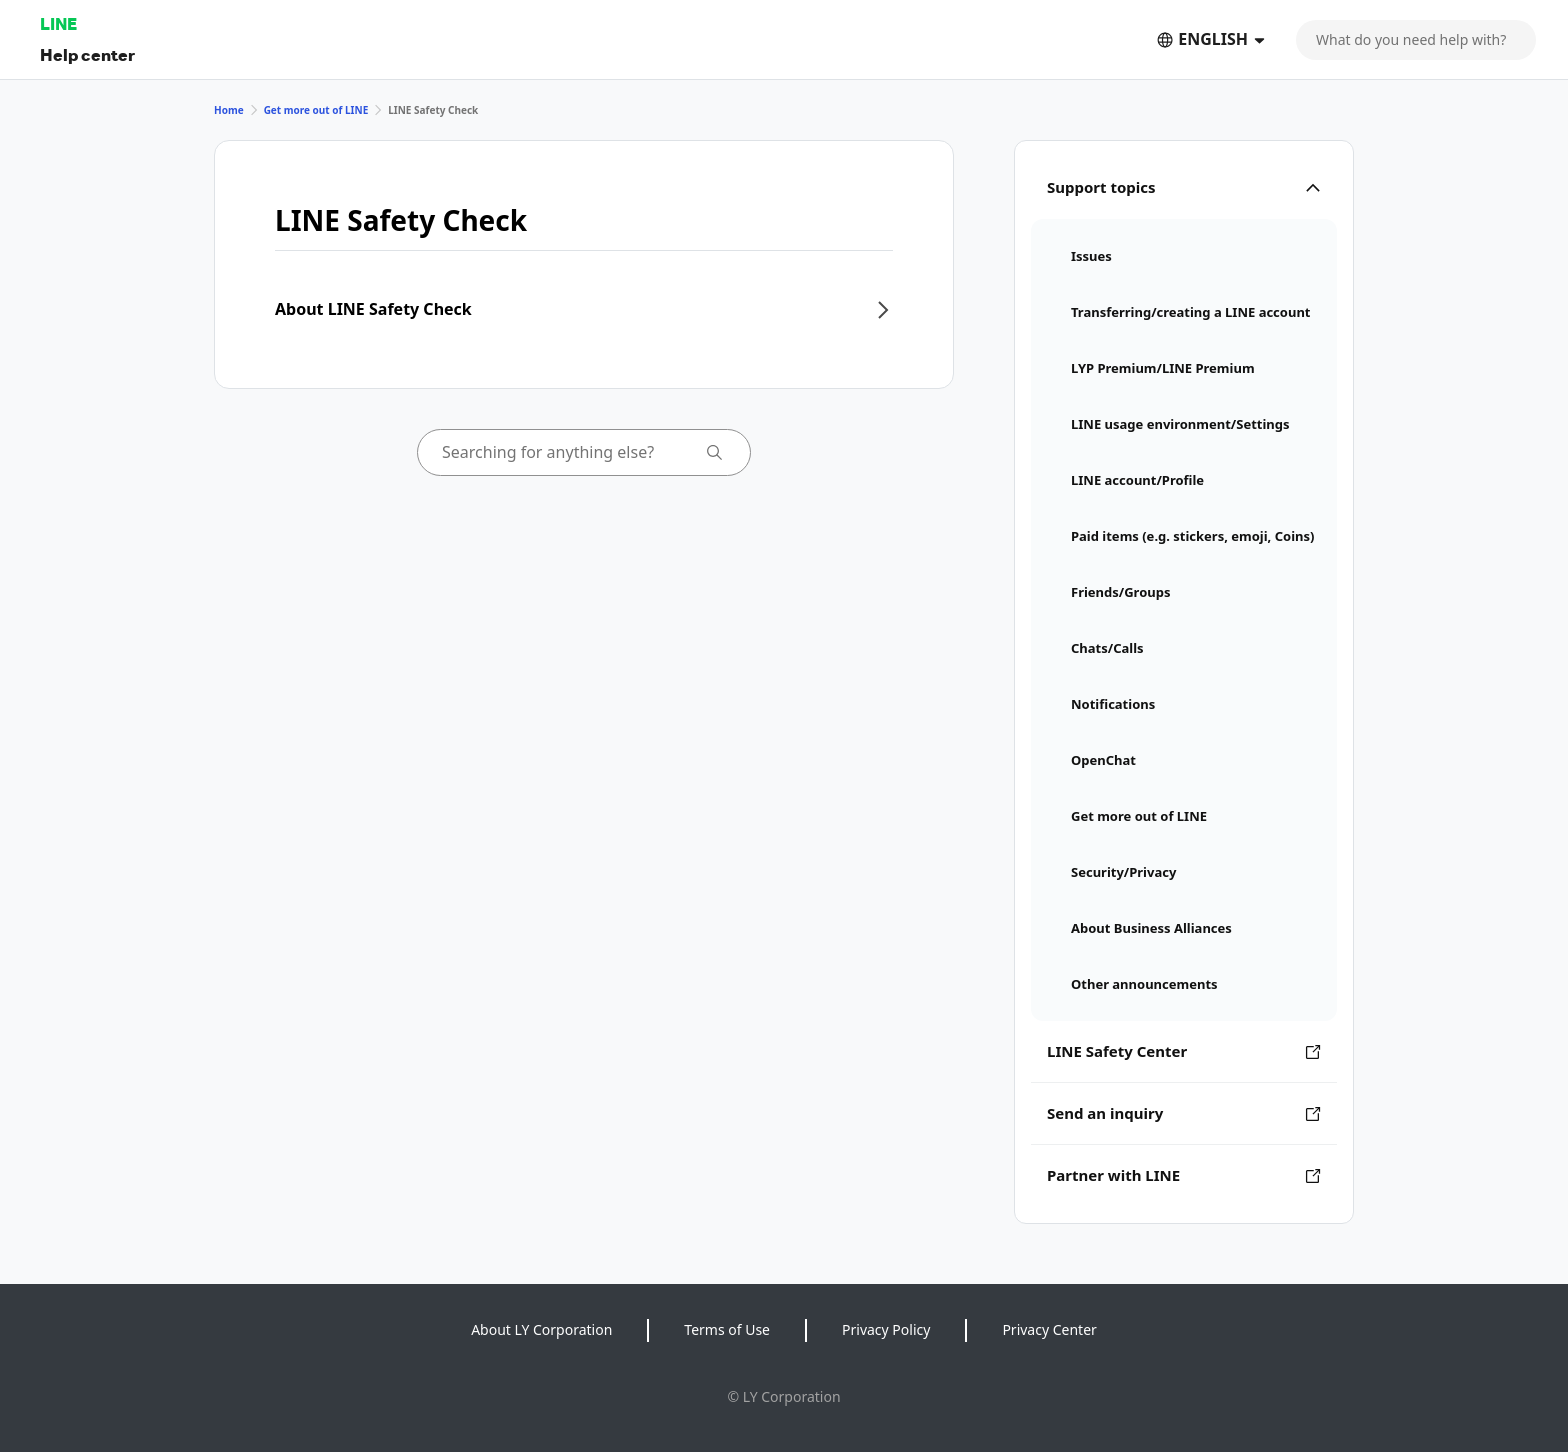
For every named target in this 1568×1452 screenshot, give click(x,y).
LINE (58, 23)
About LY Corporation (541, 1329)
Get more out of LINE (316, 110)
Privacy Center (1049, 1329)
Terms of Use (727, 1329)
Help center (87, 54)
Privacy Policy (886, 1329)
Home (229, 110)
